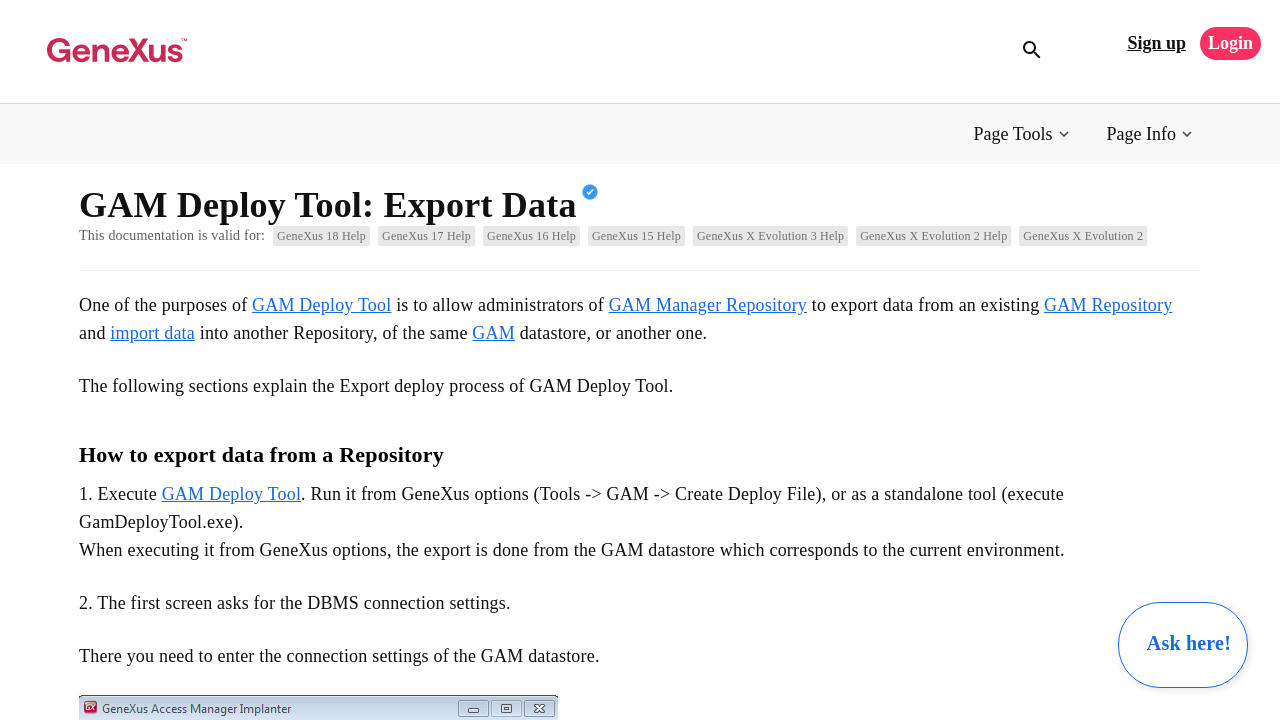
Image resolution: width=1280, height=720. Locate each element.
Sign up (1156, 43)
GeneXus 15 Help (636, 236)
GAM (493, 333)
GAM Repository (1108, 305)
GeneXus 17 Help (426, 236)
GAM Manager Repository (708, 305)
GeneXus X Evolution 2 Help (933, 236)
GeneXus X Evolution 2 (1083, 236)
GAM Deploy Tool (321, 305)
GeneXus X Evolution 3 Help (770, 236)
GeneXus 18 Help (321, 236)
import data (152, 333)
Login (1230, 43)
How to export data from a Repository (261, 454)
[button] (1023, 134)
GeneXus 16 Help (531, 236)
